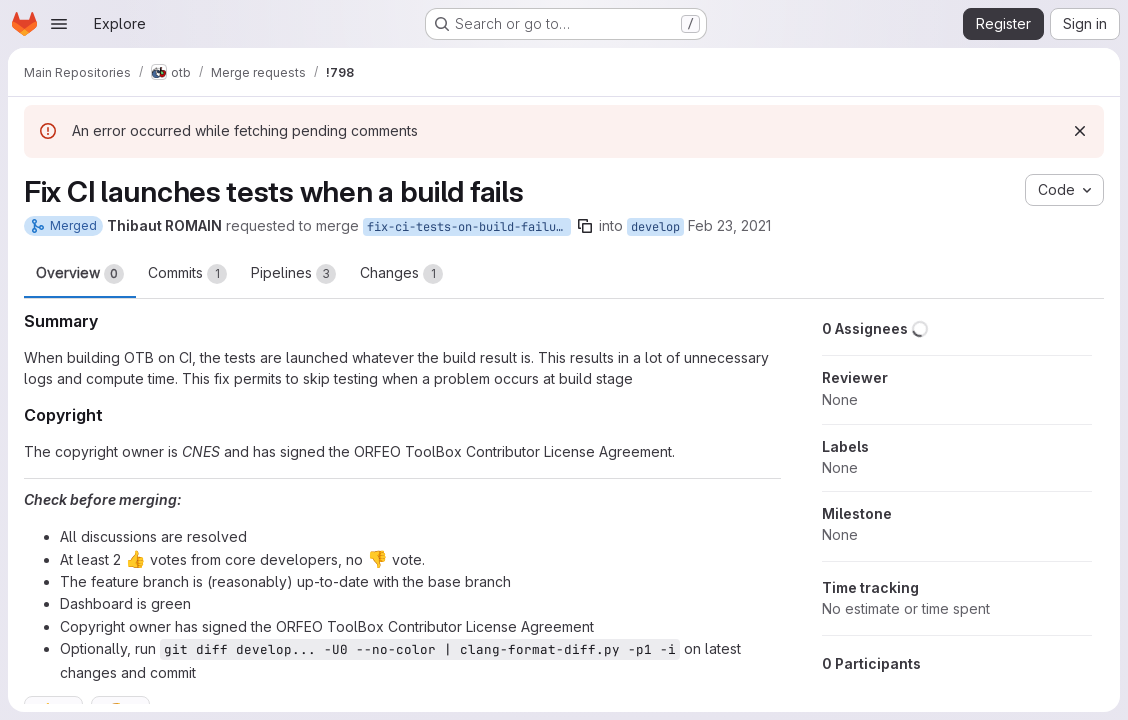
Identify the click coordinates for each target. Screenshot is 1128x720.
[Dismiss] (1080, 131)
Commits (187, 274)
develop (655, 227)
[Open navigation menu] (59, 24)
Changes (401, 274)
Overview (80, 274)
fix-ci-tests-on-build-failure (468, 227)
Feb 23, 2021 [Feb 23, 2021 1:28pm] (729, 225)
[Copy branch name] (585, 226)
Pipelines (293, 274)
